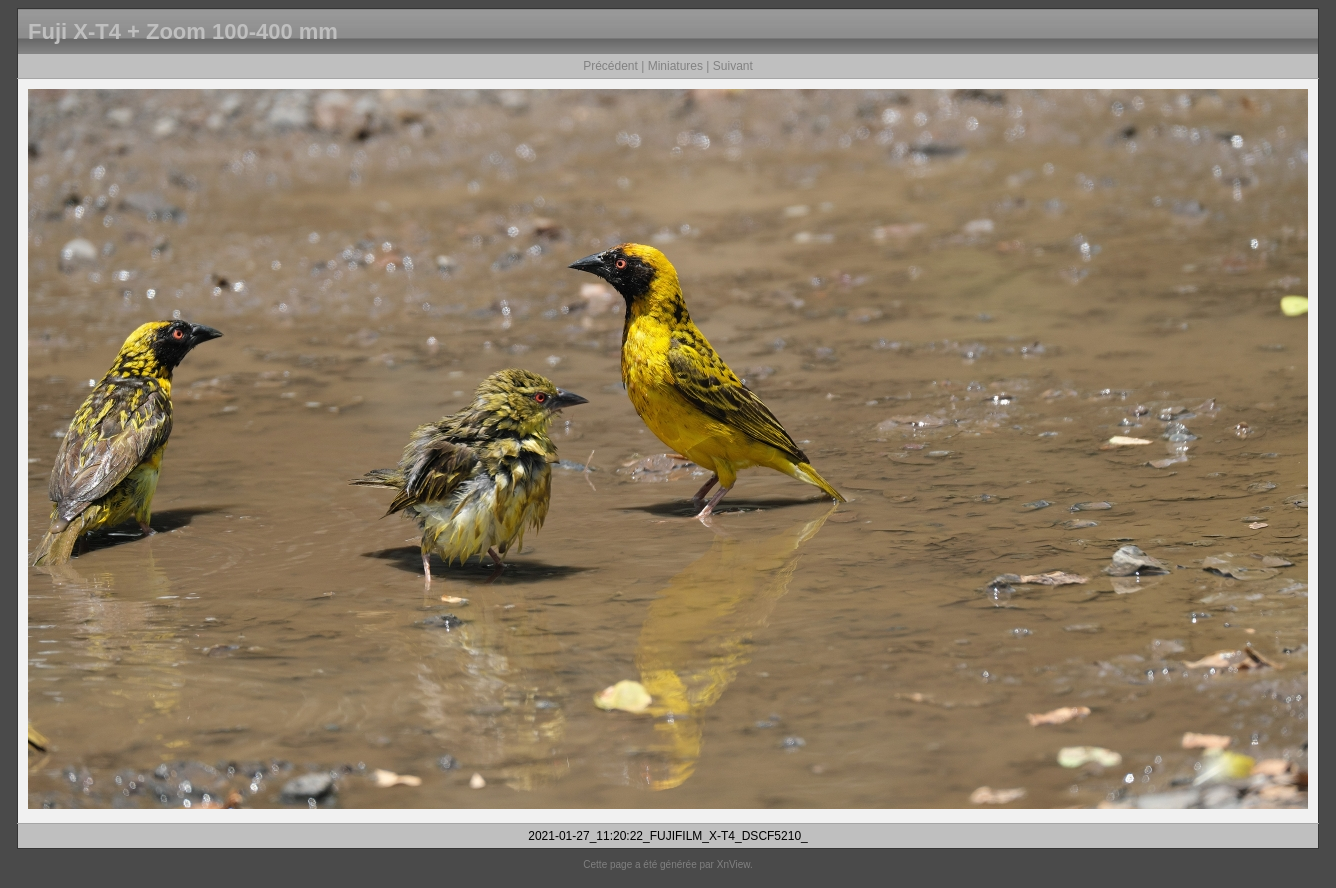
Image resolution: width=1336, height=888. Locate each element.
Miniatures (675, 66)
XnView (733, 864)
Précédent (610, 66)
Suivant (733, 66)
